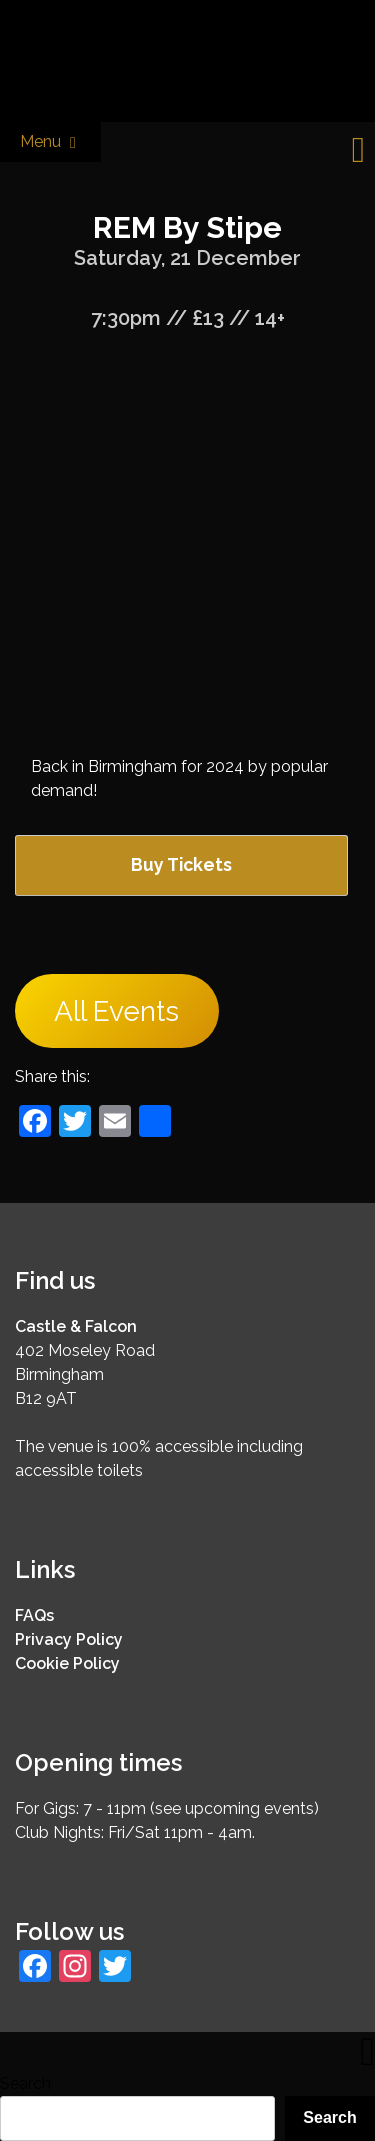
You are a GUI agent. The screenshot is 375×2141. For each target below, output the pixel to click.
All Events (116, 1011)
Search (25, 2083)
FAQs (34, 1615)
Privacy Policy (69, 1639)
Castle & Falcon (76, 1326)
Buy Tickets (181, 864)
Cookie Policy (67, 1663)
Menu (50, 142)
